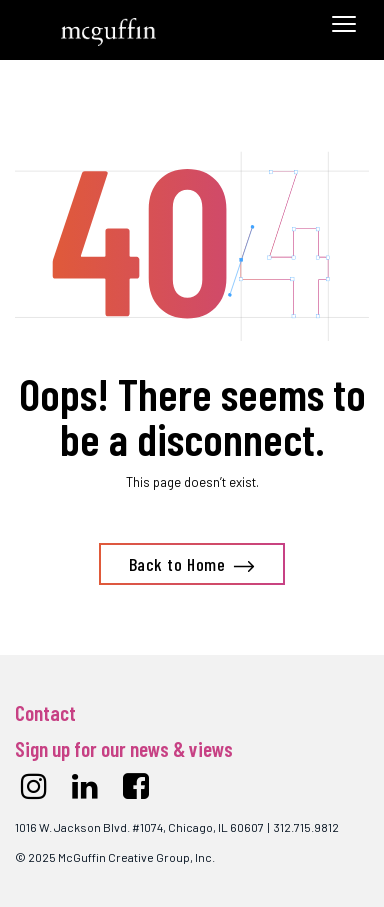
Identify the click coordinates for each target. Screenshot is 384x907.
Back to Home (177, 564)
